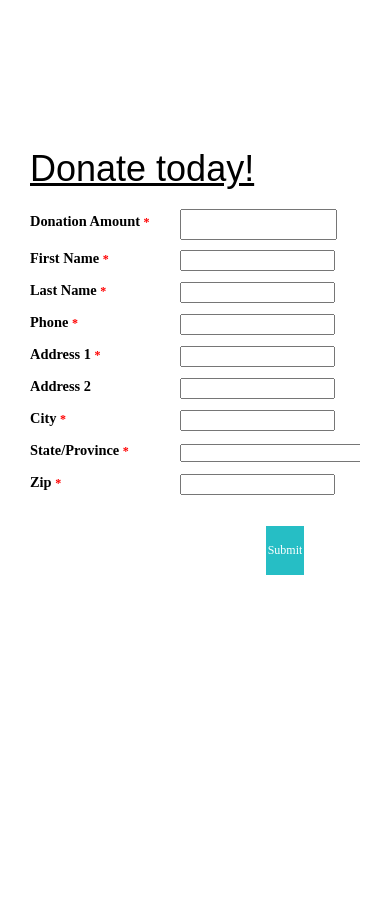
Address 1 (65, 354)
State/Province (79, 450)
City (48, 418)
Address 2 (60, 386)
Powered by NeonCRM (278, 899)
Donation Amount (90, 221)
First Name (69, 258)
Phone (54, 322)
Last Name (68, 290)
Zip (45, 482)
